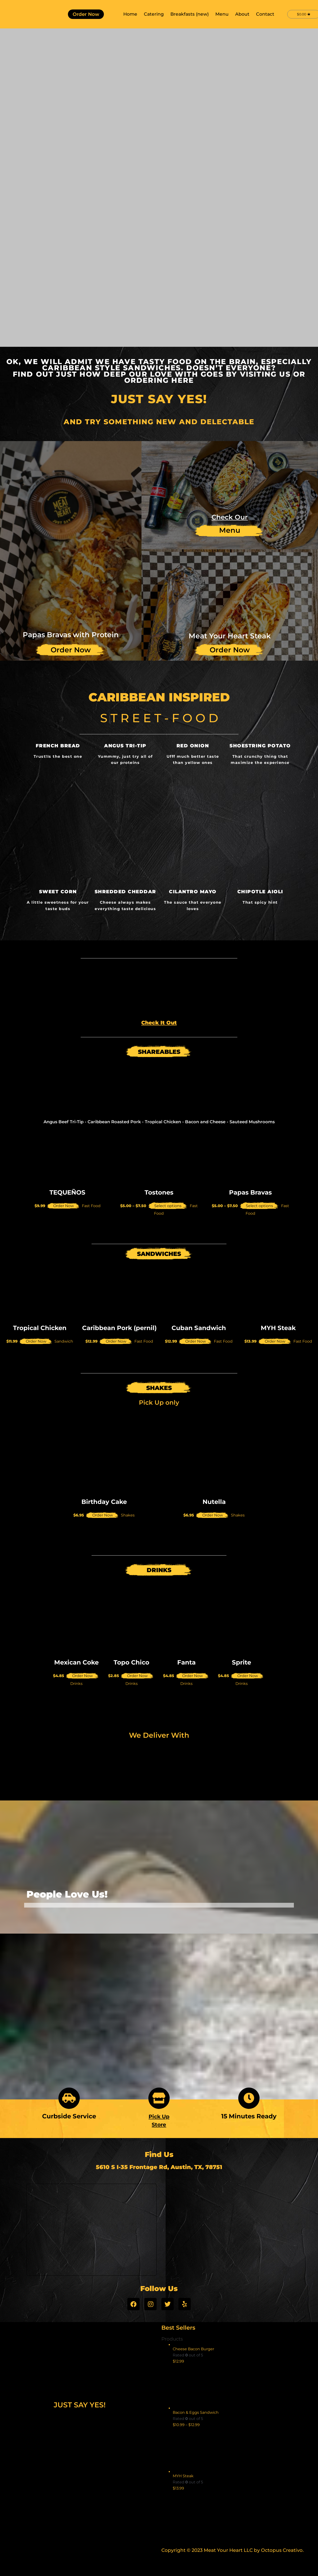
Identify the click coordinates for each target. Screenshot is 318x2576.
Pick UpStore (159, 2131)
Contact (265, 14)
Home (130, 14)
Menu (222, 14)
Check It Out (159, 1022)
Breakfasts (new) (189, 14)
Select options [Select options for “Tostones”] (167, 1206)
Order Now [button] (63, 1206)
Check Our (229, 517)
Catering (154, 14)
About (242, 14)
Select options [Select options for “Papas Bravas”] (259, 1206)
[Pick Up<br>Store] (159, 2108)
